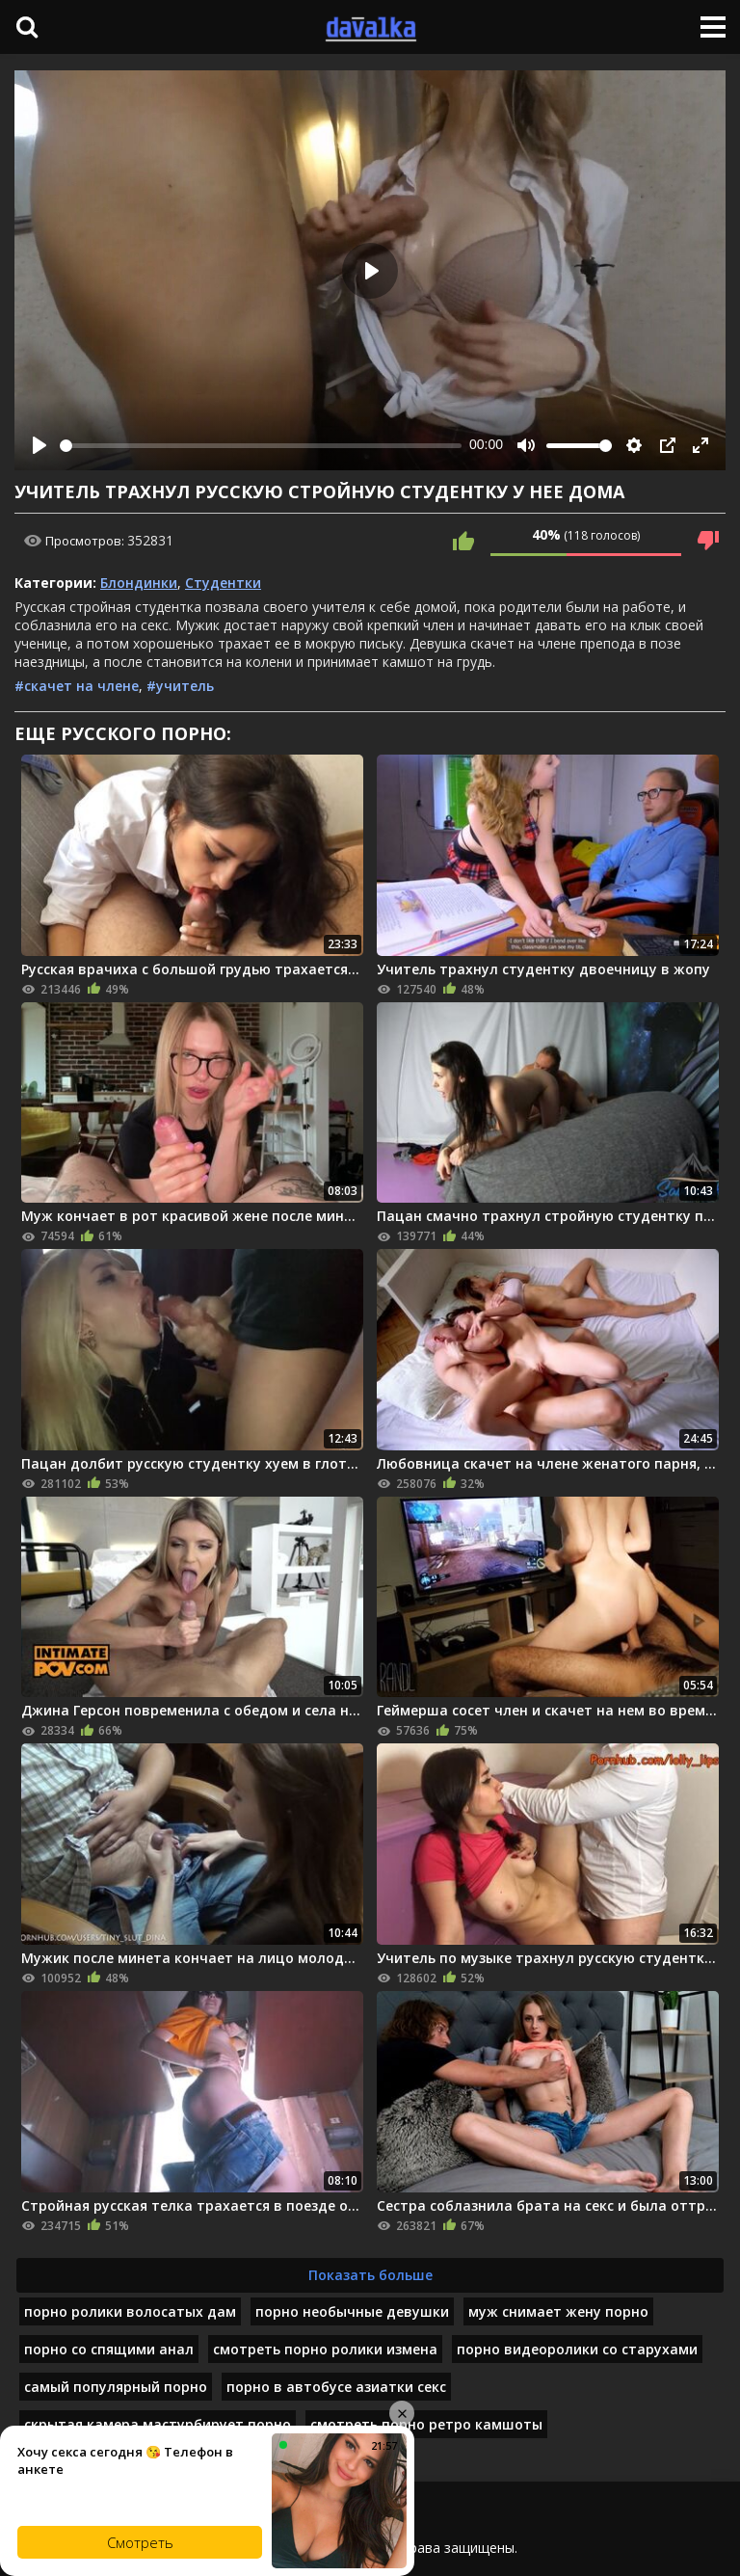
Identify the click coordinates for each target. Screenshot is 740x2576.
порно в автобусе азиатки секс (336, 2386)
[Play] (39, 445)
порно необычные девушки (352, 2311)
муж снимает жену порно (558, 2311)
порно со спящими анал (109, 2349)
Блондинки (138, 582)
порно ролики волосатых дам (130, 2311)
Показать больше (370, 2275)
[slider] (261, 446)
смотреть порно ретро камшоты (426, 2424)
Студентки (223, 582)
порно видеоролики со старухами (577, 2349)
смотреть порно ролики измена (325, 2349)
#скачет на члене (76, 686)
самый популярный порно (115, 2386)
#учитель (180, 686)
